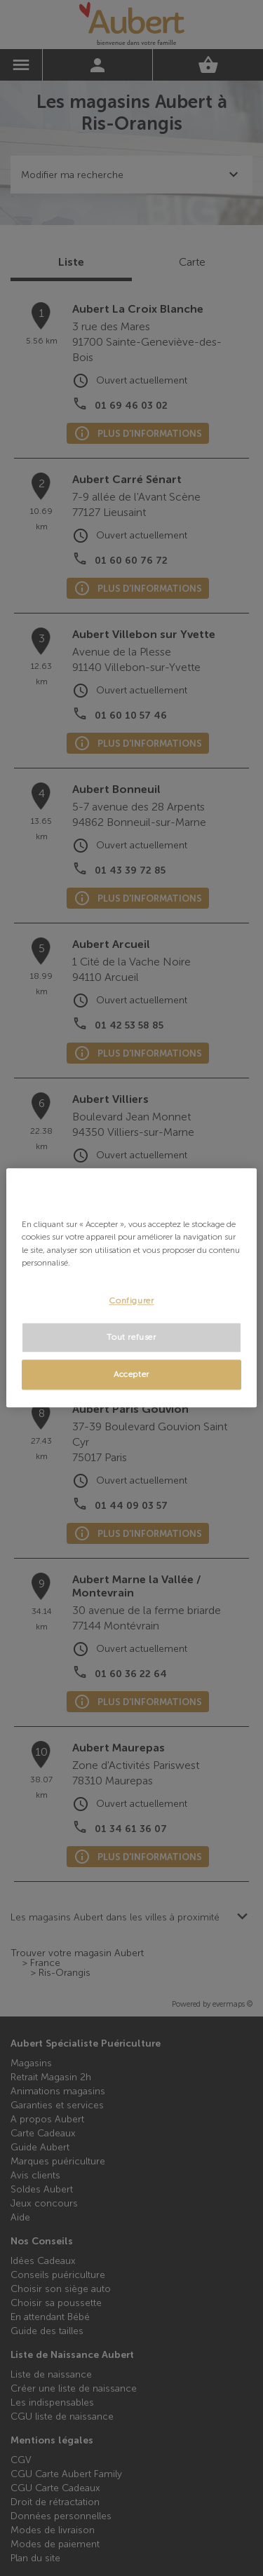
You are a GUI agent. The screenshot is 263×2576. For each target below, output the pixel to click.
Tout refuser (131, 1338)
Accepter (131, 1375)
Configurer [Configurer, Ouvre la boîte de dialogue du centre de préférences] (131, 1301)
